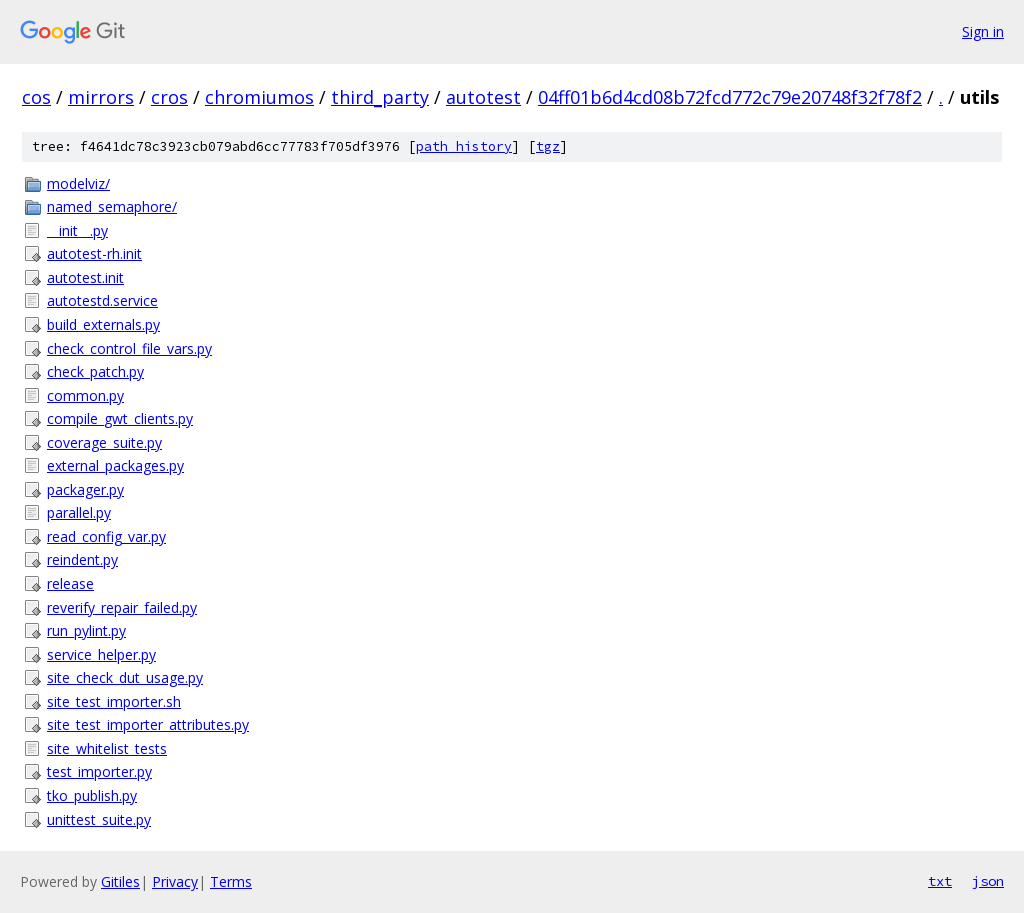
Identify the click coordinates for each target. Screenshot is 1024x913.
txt (940, 881)
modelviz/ (78, 183)
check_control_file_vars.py (129, 348)
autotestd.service (102, 300)
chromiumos (259, 97)
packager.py (85, 489)
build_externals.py (103, 324)
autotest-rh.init (94, 253)
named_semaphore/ (112, 206)
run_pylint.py (86, 630)
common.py (85, 395)
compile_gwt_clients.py (120, 418)
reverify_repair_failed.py (122, 607)
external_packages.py (115, 465)
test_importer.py (99, 771)
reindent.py (82, 559)
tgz (548, 146)
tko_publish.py (92, 795)
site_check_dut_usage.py (125, 677)
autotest (483, 97)
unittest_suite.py (99, 819)
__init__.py (77, 230)
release (70, 583)
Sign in (983, 31)
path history (464, 146)
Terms (231, 881)
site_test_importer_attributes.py (148, 724)
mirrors (101, 97)
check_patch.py (95, 371)
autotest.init (85, 277)
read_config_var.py (106, 536)
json (988, 881)
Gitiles (120, 881)
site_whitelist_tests (107, 748)
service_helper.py (101, 654)
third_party (380, 97)
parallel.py (79, 512)
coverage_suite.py (104, 442)
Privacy (175, 881)
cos (36, 97)
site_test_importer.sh (114, 701)
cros (169, 97)
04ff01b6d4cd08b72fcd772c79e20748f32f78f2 (730, 97)
